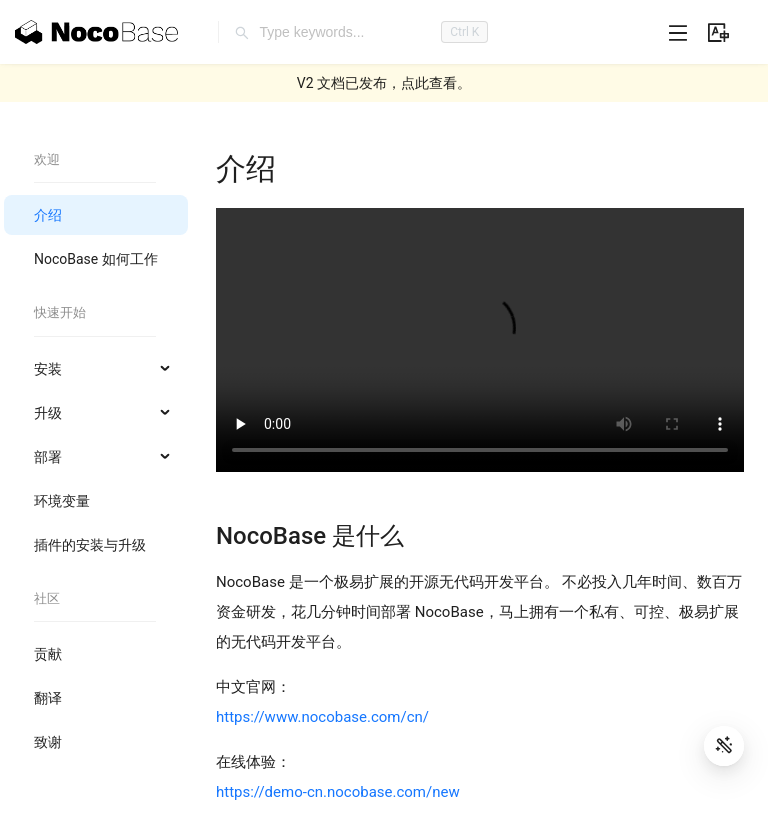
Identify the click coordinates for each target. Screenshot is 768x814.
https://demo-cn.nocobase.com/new (338, 792)
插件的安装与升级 (90, 545)
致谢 (48, 742)
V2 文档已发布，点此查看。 (384, 83)
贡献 (48, 654)
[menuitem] (96, 215)
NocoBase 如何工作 (96, 259)
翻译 (48, 698)
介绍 (48, 215)
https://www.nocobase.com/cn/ (322, 717)
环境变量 (62, 501)
